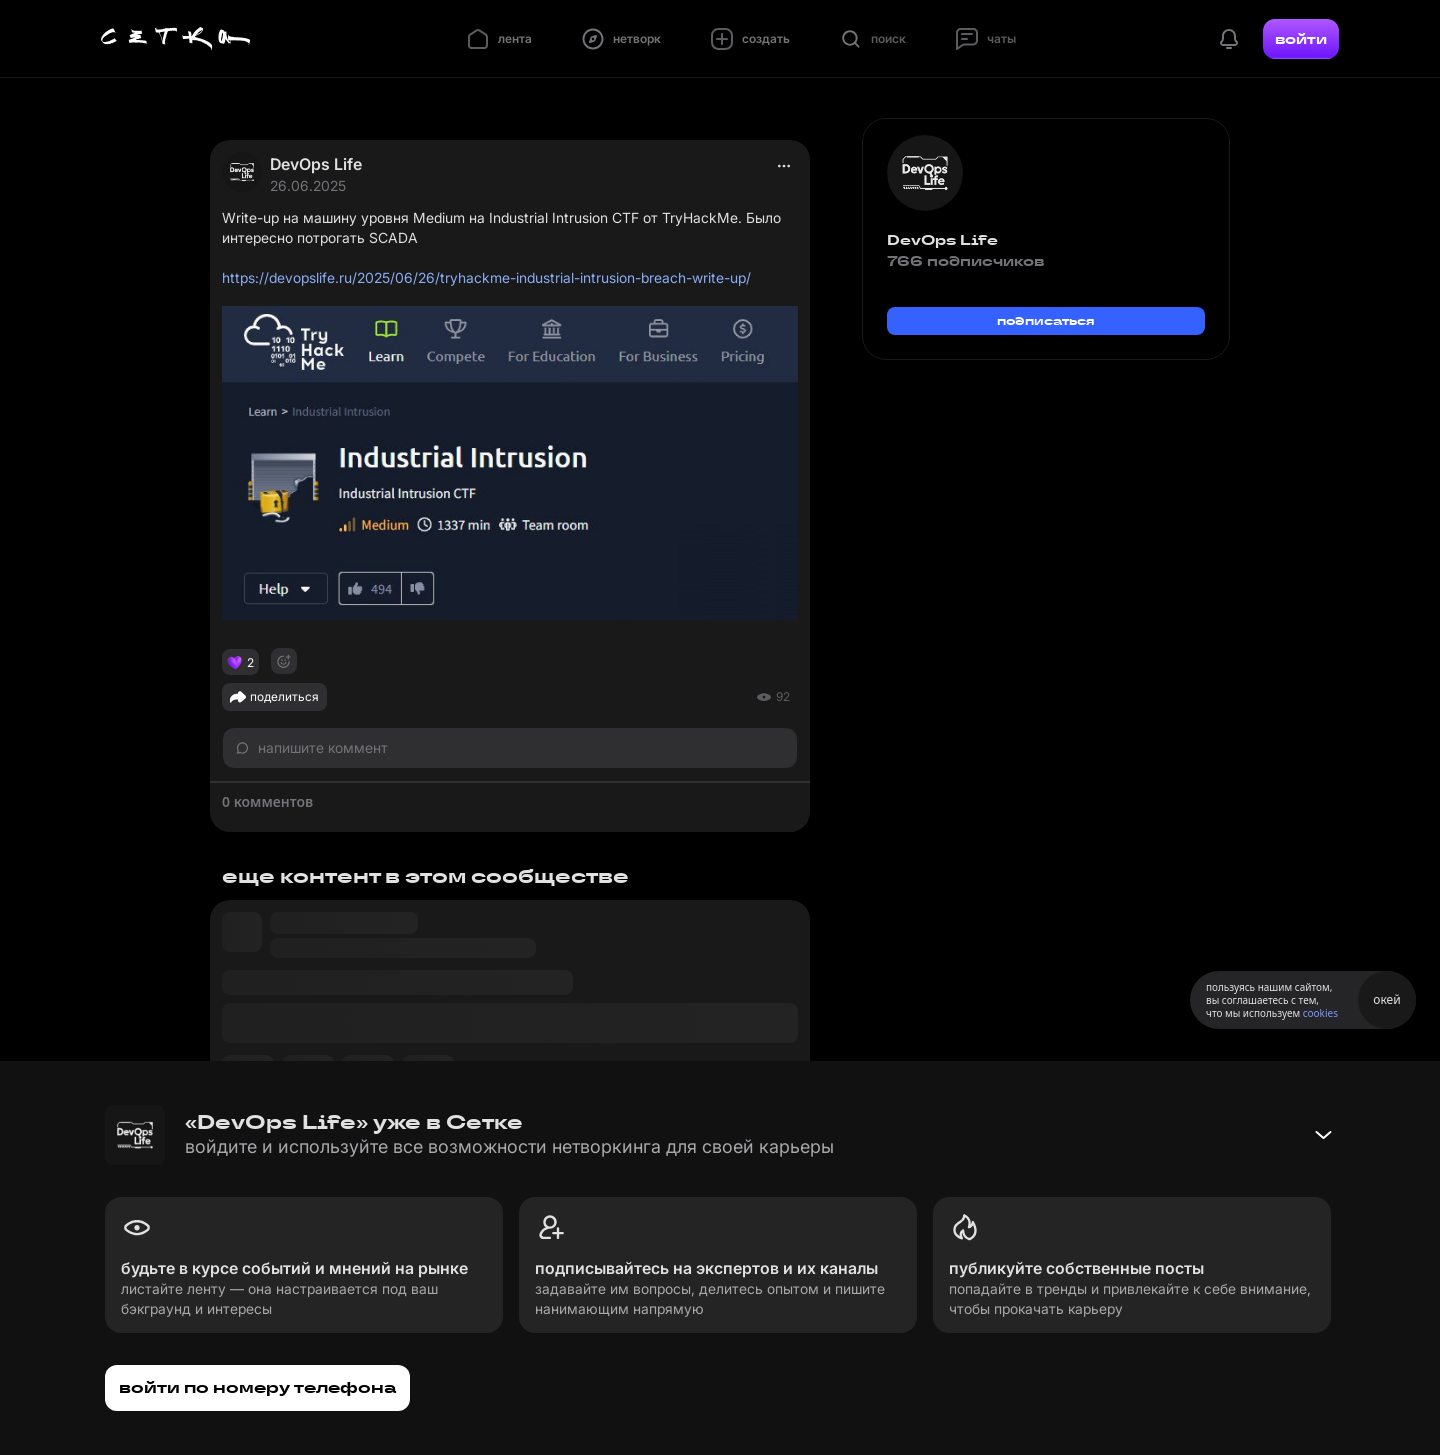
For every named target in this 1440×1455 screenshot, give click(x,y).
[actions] (784, 166)
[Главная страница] (176, 39)
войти (1301, 39)
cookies (1320, 1013)
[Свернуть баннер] (1323, 1135)
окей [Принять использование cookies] (1386, 999)
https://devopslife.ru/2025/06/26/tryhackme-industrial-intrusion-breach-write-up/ (486, 277)
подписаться (1046, 320)
